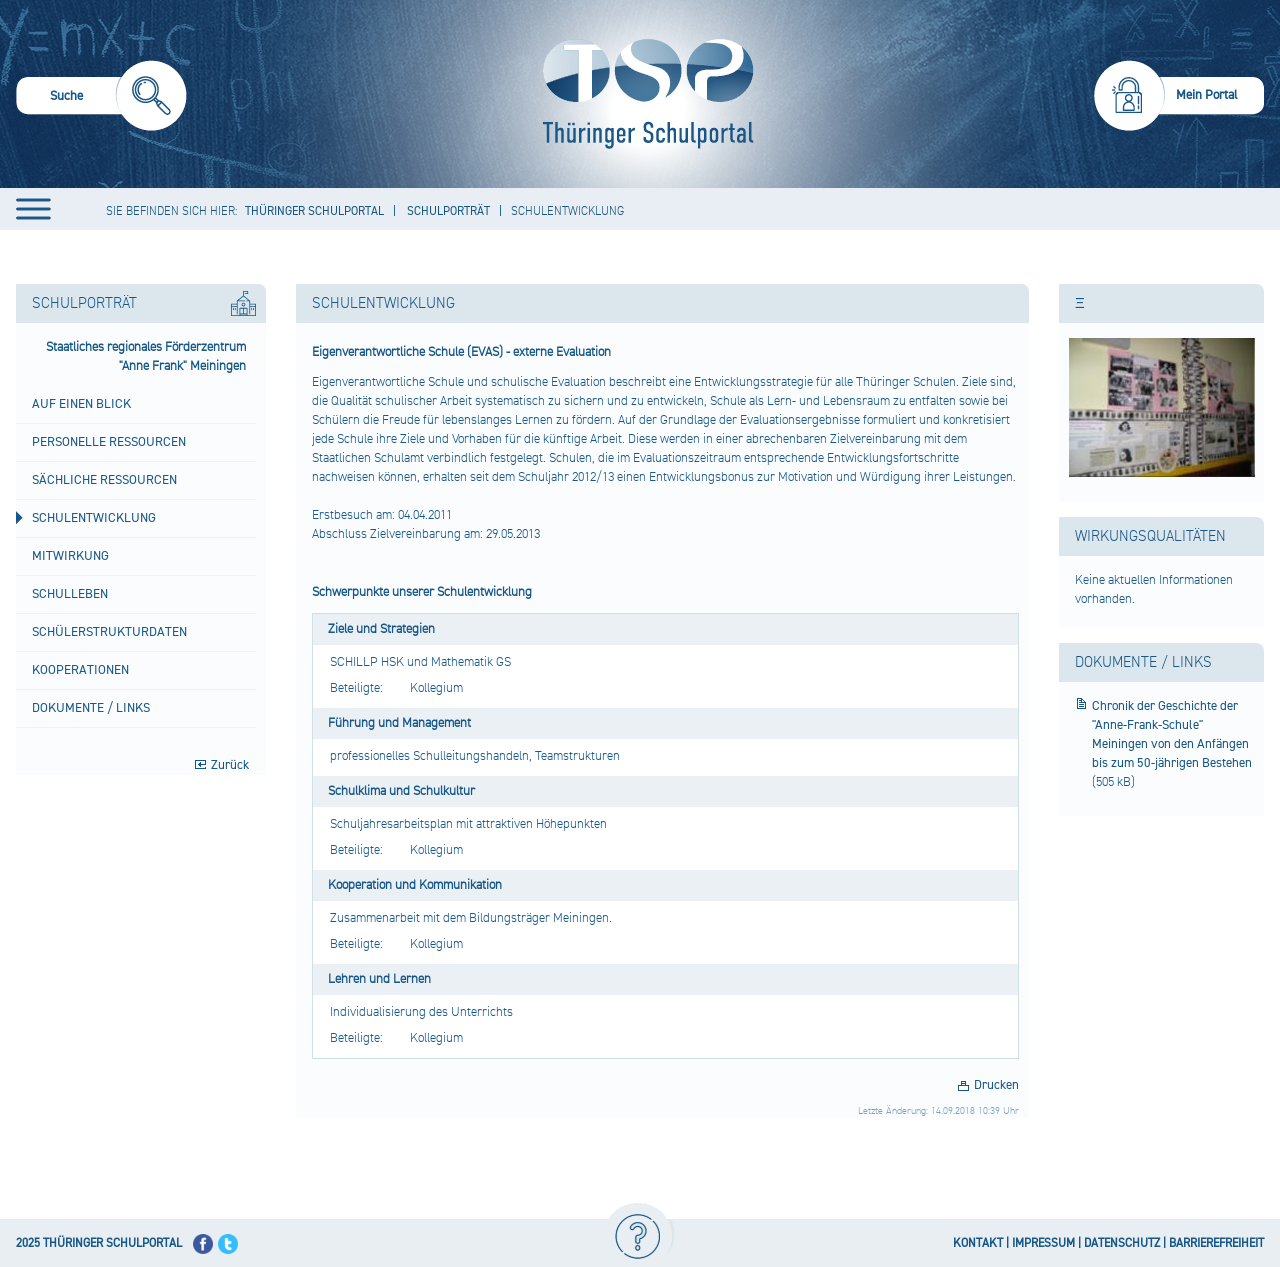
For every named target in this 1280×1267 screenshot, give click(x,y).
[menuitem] (101, 98)
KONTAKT (978, 1243)
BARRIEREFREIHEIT (1216, 1243)
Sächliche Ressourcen (104, 480)
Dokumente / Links (91, 708)
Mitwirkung (70, 556)
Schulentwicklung (94, 518)
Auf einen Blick (81, 404)
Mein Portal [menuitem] (1207, 95)
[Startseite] (643, 94)
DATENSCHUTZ (1122, 1243)
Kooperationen (80, 670)
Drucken (996, 1085)
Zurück (230, 765)
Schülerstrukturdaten (109, 632)
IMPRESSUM (1043, 1243)
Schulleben (70, 594)
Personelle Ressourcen (109, 442)
